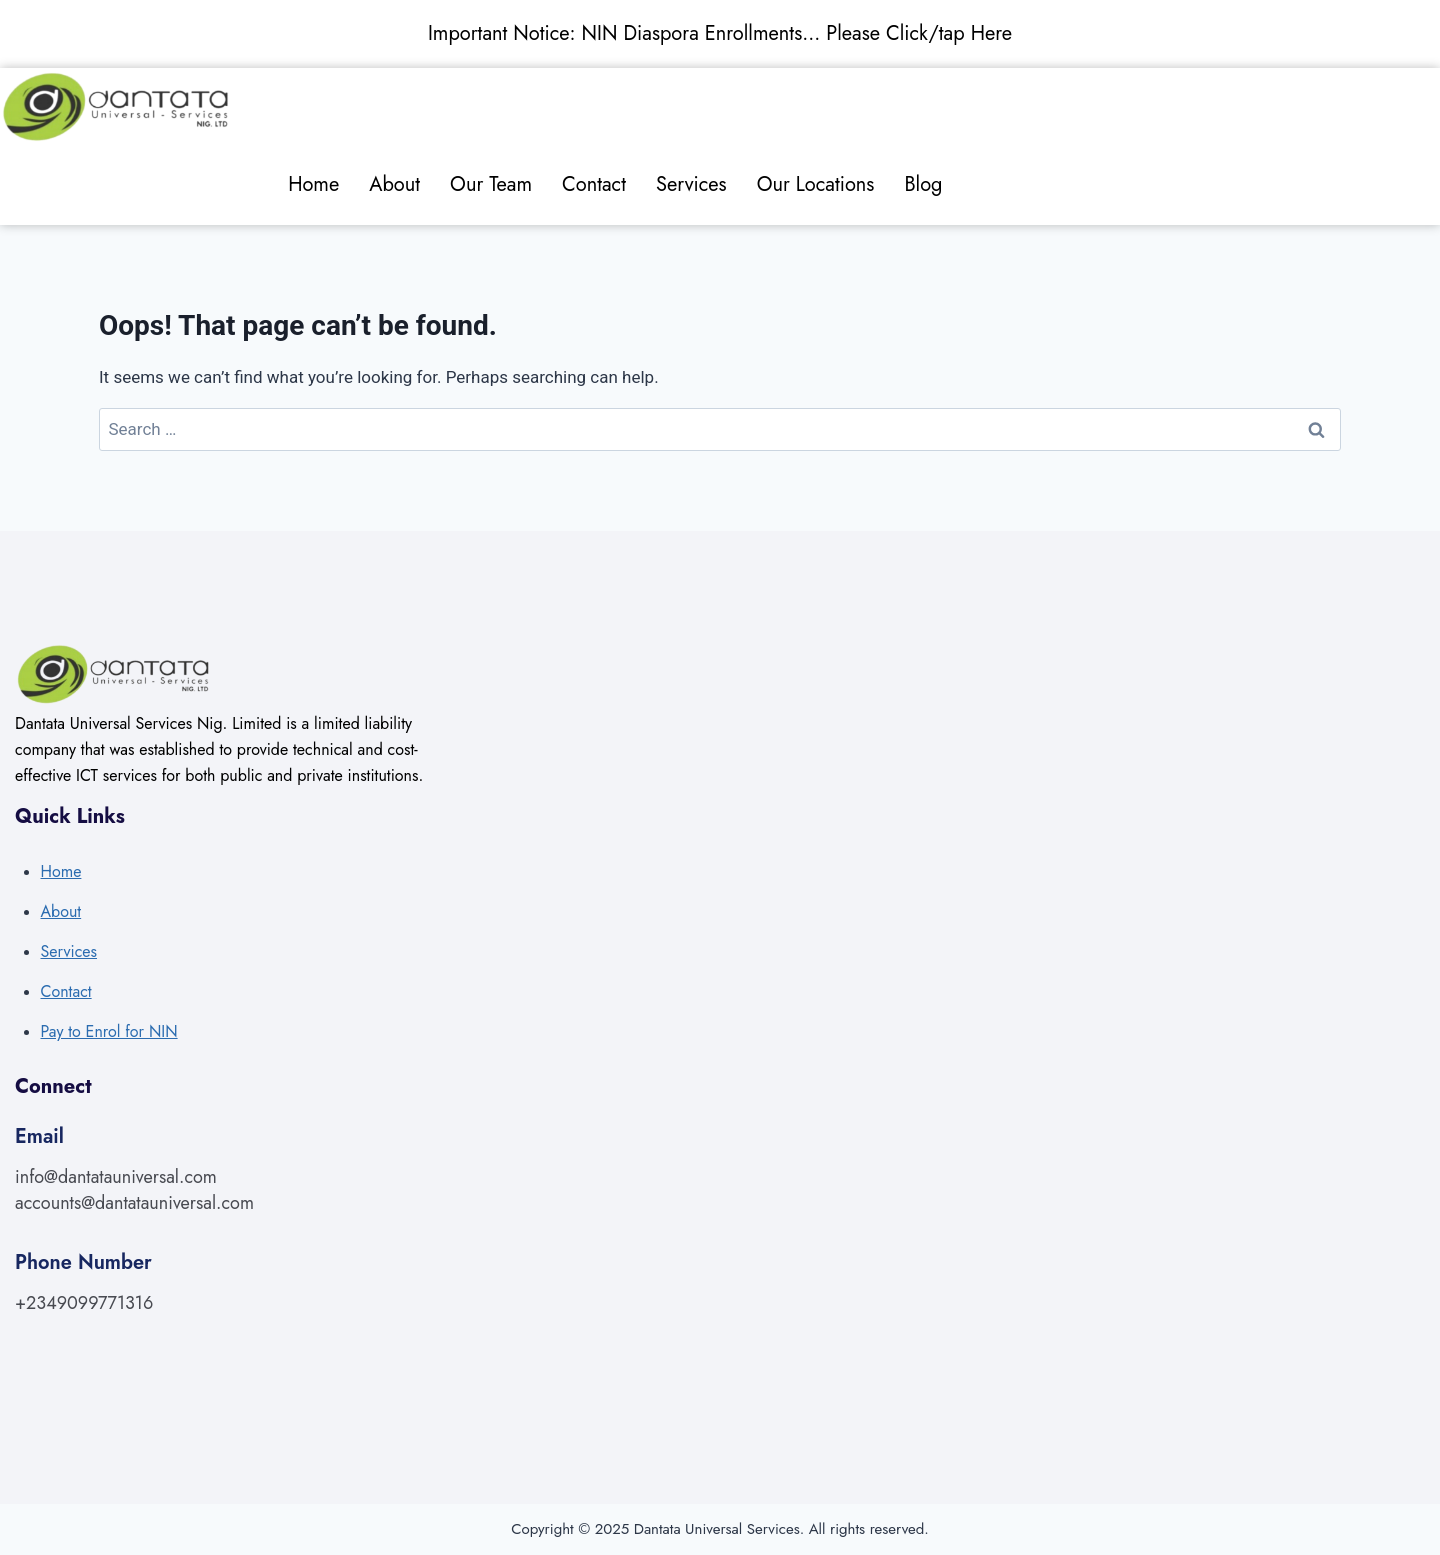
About (394, 184)
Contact (594, 184)
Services (691, 184)
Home (313, 184)
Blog (923, 184)
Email (39, 1136)
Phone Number (83, 1262)
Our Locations (816, 184)
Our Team (491, 184)
